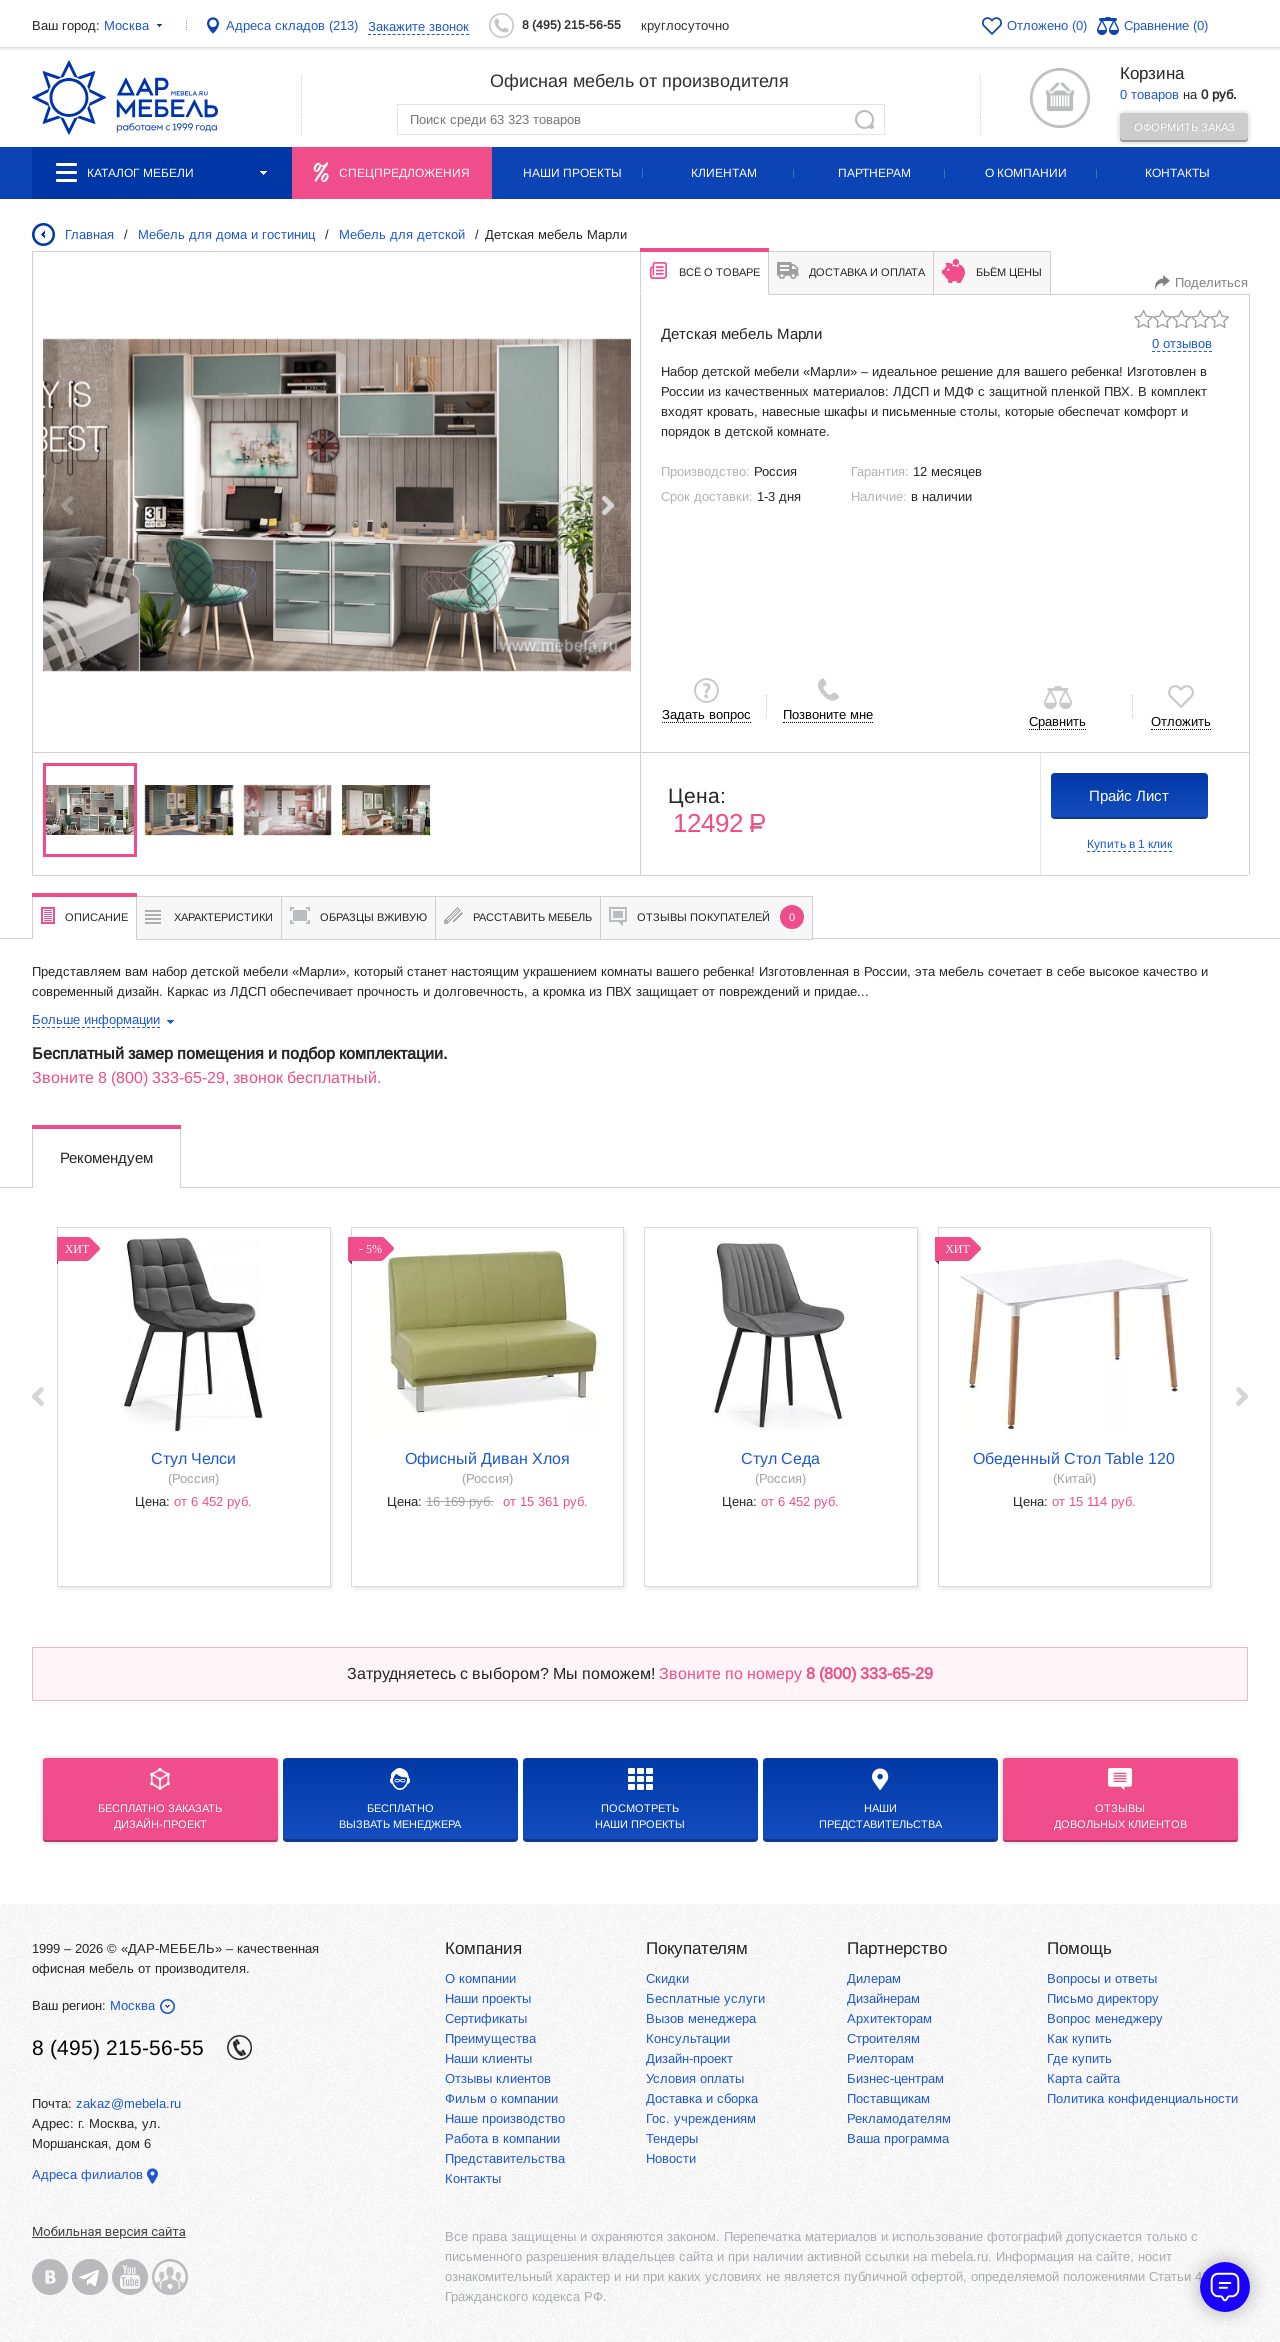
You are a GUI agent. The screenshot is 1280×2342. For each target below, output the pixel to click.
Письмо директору (1103, 1998)
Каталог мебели (161, 172)
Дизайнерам (883, 1998)
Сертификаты (486, 2018)
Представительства (505, 2158)
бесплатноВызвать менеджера (400, 1799)
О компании (1026, 173)
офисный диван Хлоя (487, 1458)
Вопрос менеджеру (1105, 2018)
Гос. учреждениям (701, 2118)
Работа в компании (502, 2138)
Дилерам (874, 1978)
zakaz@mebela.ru (128, 2103)
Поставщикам (888, 2098)
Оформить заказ (1184, 127)
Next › (1242, 1396)
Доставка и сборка (702, 2098)
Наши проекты (572, 173)
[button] (607, 505)
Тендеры (672, 2138)
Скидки (667, 1978)
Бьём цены (992, 271)
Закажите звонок (418, 26)
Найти (864, 119)
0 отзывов (1182, 343)
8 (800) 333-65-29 (161, 1077)
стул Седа (780, 1458)
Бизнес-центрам (895, 2078)
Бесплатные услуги (705, 1998)
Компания (483, 1948)
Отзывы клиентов (498, 2078)
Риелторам (880, 2058)
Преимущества (490, 2038)
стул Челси (193, 1458)
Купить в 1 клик (1129, 844)
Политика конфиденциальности (1142, 2098)
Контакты (1177, 173)
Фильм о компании (501, 2098)
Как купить (1079, 2038)
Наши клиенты (488, 2058)
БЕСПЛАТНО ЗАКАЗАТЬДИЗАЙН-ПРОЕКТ (160, 1799)
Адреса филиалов (87, 2174)
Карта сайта (1083, 2078)
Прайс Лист (1129, 795)
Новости (671, 2158)
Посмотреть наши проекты (640, 1799)
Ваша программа (898, 2138)
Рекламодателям (899, 2118)
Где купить (1079, 2058)
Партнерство (897, 1948)
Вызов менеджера (701, 2018)
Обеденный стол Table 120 (1074, 1458)
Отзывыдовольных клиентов (1120, 1799)
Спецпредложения (404, 173)
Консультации (688, 2038)
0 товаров (1149, 94)
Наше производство (505, 2118)
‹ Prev (38, 1396)
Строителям (883, 2038)
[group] (337, 505)
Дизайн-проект (689, 2058)
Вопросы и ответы (1102, 1978)
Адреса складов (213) (292, 25)
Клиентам (724, 173)
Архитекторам (889, 2018)
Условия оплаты (695, 2078)
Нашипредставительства (880, 1799)
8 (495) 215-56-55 (571, 25)
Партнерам (874, 173)
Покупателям (697, 1948)
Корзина (1152, 73)
